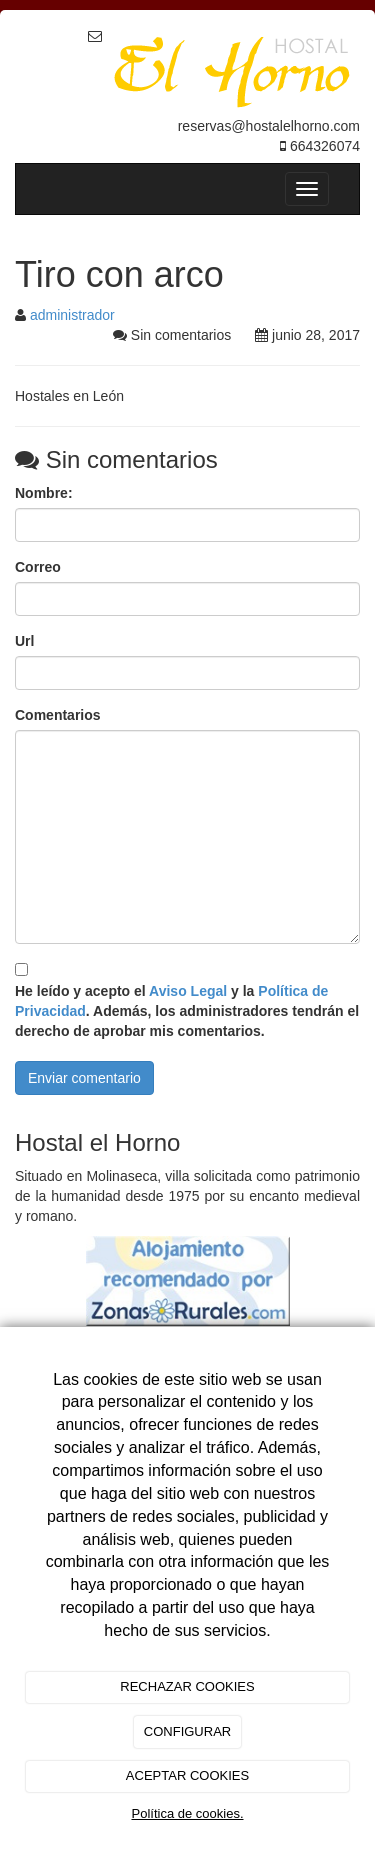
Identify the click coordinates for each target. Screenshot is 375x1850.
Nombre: (44, 493)
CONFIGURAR (187, 1731)
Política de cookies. (187, 1813)
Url (24, 641)
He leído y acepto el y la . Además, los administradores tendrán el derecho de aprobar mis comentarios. (187, 1011)
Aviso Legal (188, 991)
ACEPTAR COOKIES (187, 1775)
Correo (38, 567)
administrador (72, 315)
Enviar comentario (84, 1078)
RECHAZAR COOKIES (187, 1686)
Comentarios (58, 715)
